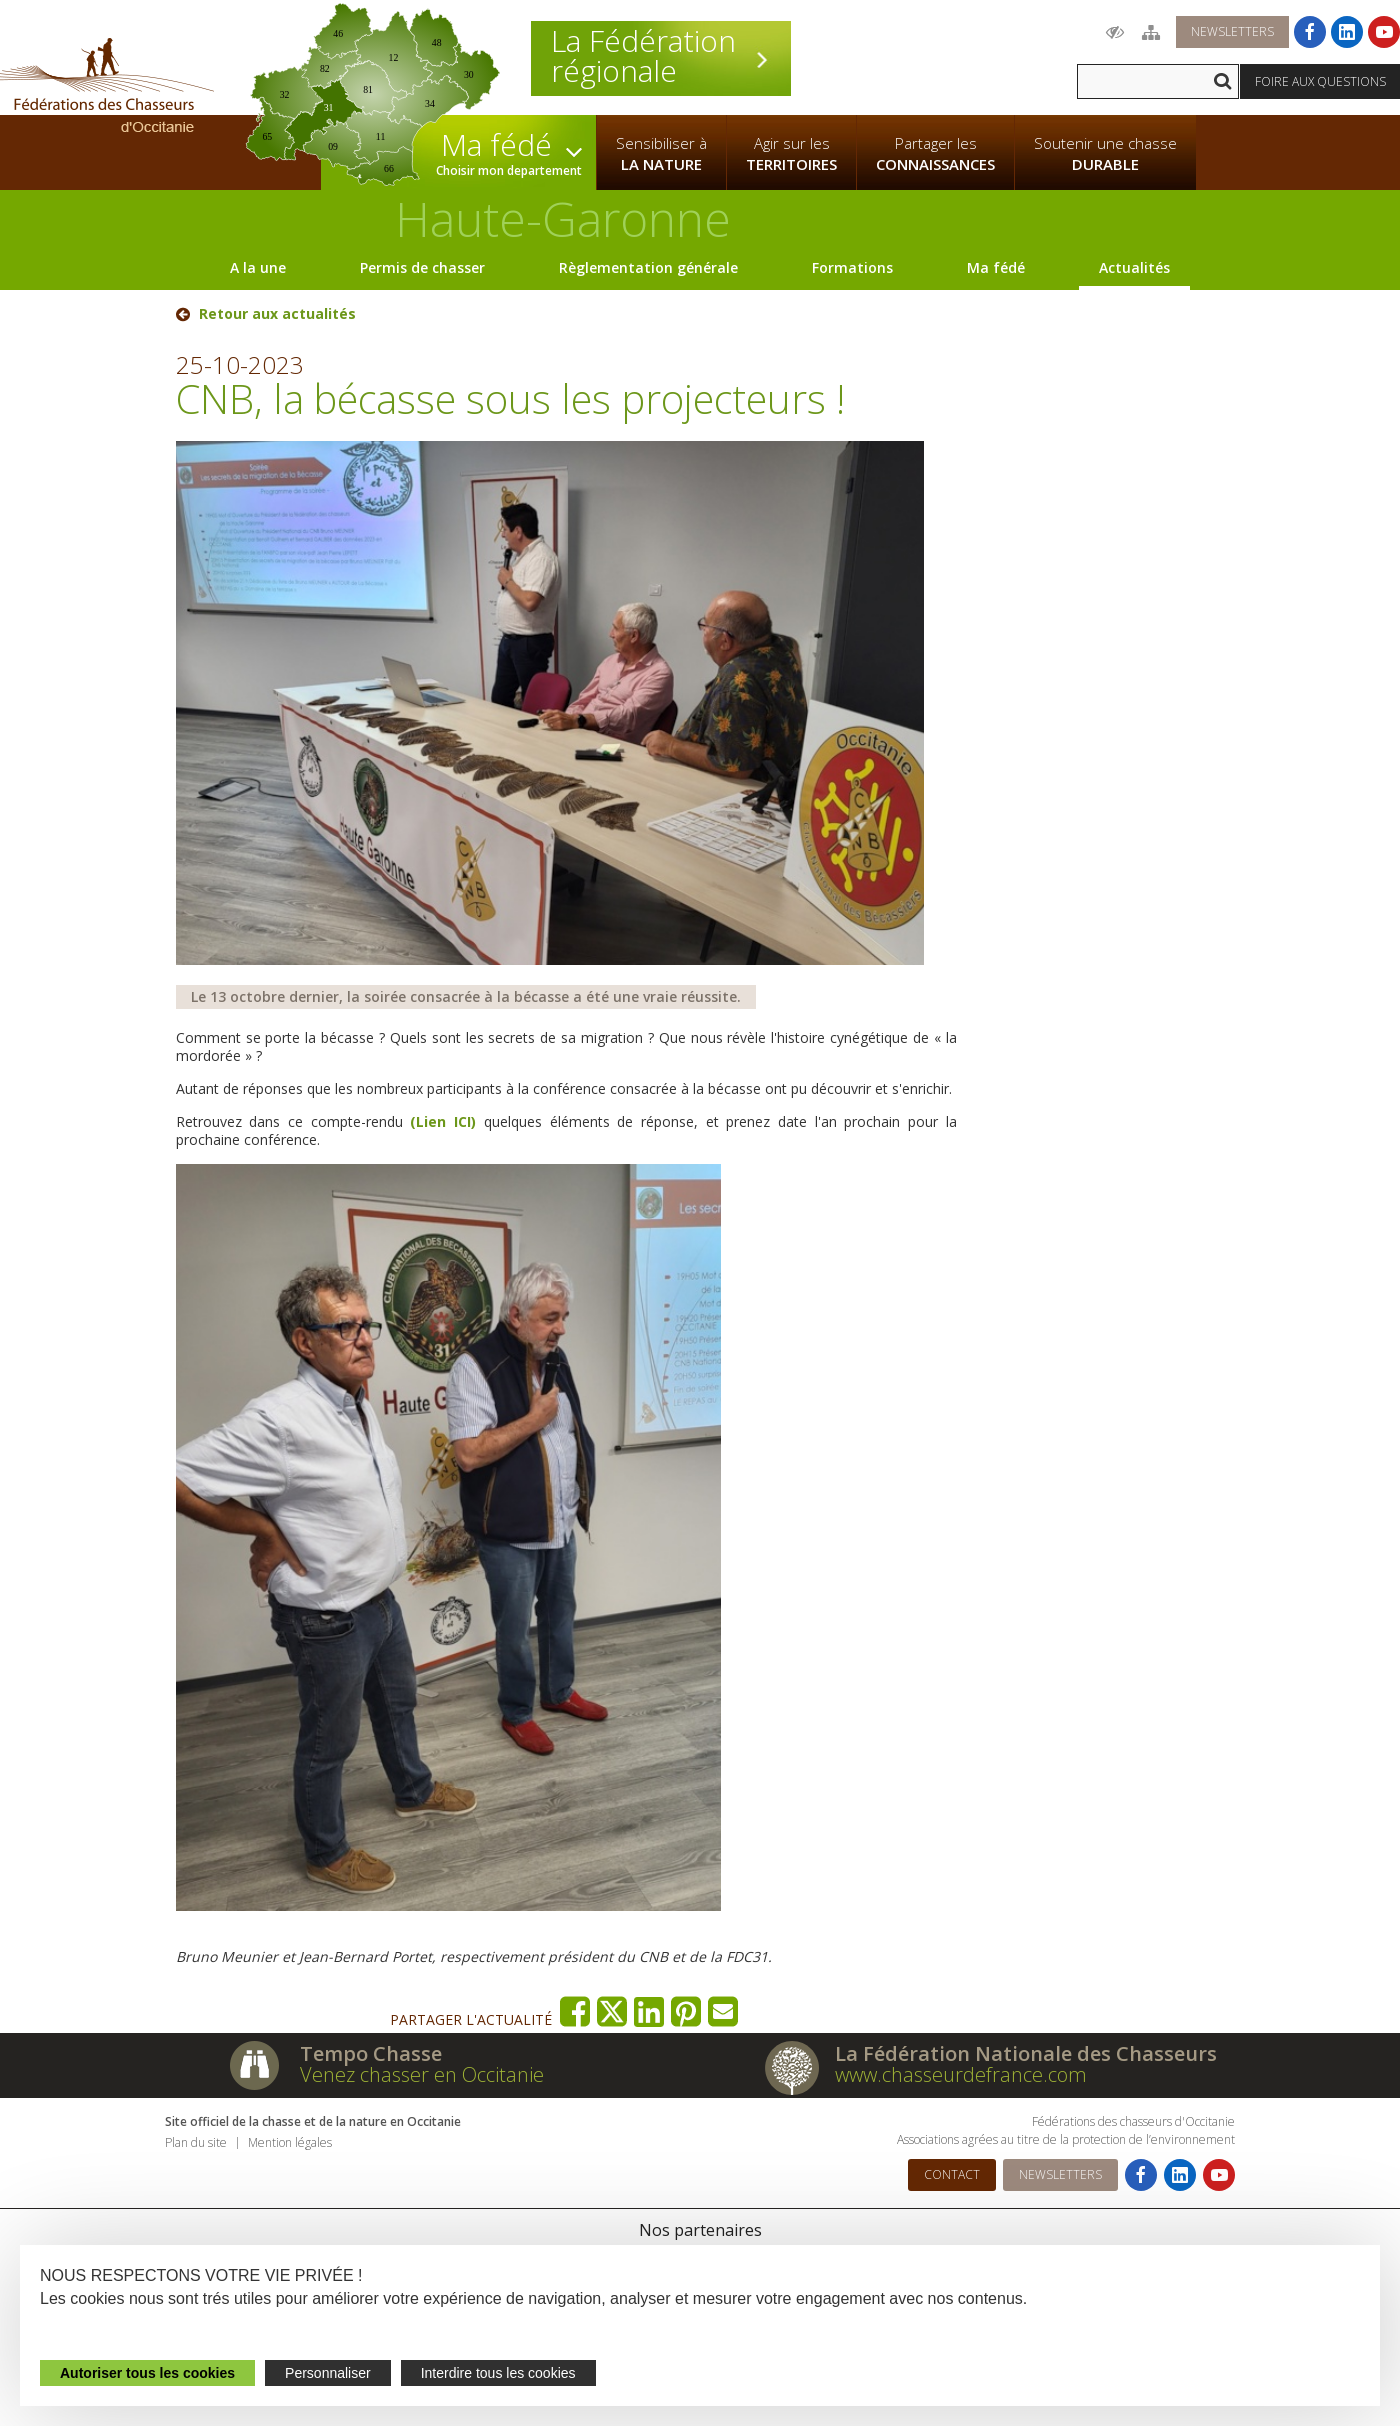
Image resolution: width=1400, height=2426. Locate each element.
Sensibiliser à (661, 154)
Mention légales (290, 2142)
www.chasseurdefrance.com (961, 2074)
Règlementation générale (648, 267)
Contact (952, 2174)
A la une (258, 267)
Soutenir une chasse (1105, 154)
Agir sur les (791, 154)
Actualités (1134, 267)
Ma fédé (996, 267)
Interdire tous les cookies (498, 2373)
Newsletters (1232, 31)
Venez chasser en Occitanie (422, 2074)
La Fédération (661, 56)
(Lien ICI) (446, 1121)
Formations (852, 267)
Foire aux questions (1320, 81)
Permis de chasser (422, 267)
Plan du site (196, 2142)
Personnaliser (328, 2373)
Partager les (935, 154)
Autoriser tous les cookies (147, 2373)
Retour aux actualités (277, 314)
